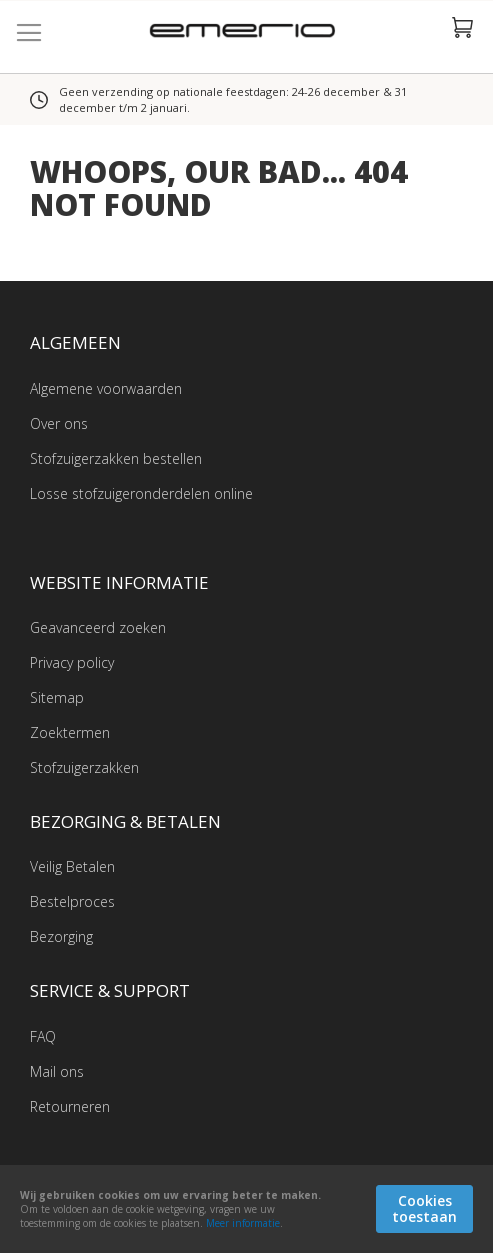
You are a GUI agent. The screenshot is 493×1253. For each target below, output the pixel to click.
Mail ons (57, 1071)
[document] (246, 1209)
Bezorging (61, 936)
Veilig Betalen (72, 866)
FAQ (43, 1036)
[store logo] (246, 33)
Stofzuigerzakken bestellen (116, 458)
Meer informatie (243, 1223)
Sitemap (57, 697)
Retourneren (70, 1106)
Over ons (59, 423)
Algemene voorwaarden (106, 388)
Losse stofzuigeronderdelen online (141, 493)
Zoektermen (70, 732)
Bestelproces (72, 901)
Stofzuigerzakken (84, 767)
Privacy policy (72, 662)
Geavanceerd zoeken (98, 627)
